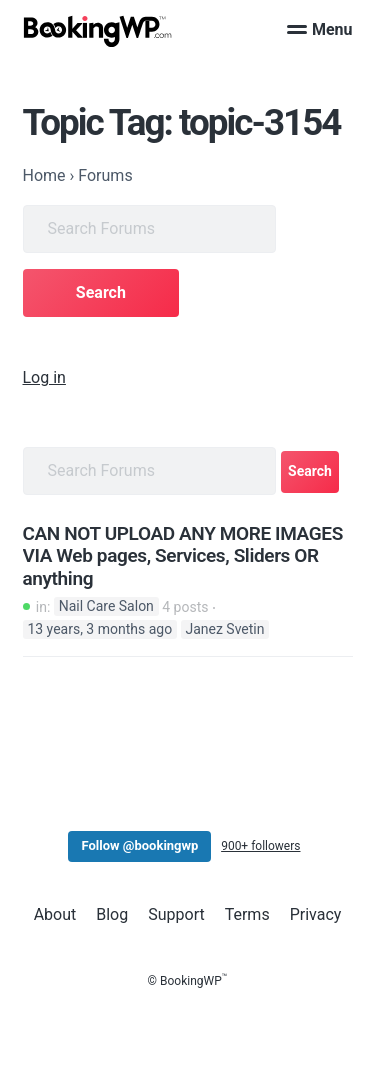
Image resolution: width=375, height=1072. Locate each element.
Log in (44, 377)
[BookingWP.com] (98, 31)
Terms (247, 914)
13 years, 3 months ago (99, 629)
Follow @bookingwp (139, 845)
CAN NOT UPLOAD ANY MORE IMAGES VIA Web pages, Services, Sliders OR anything (183, 557)
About (55, 914)
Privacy (316, 914)
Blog (112, 914)
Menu (320, 29)
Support (176, 914)
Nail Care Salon (106, 607)
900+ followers (260, 846)
